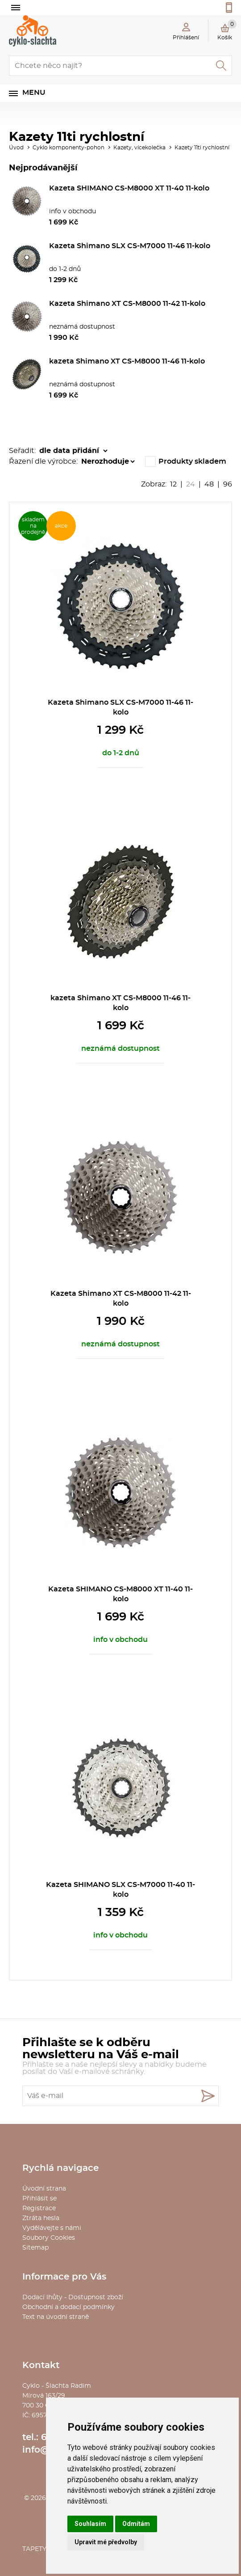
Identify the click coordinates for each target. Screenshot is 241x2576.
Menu (34, 92)
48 (209, 484)
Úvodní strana (44, 2189)
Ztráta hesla (40, 2218)
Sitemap (35, 2248)
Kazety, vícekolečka (139, 147)
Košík (227, 30)
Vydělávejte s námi (51, 2228)
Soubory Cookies (48, 2238)
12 (173, 484)
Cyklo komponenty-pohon (68, 147)
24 (190, 484)
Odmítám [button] (136, 2523)
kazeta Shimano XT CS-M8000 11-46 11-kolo (127, 361)
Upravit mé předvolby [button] (106, 2542)
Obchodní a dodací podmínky (68, 2307)
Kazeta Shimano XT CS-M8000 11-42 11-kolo (127, 303)
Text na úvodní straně (55, 2317)
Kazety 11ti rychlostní (202, 147)
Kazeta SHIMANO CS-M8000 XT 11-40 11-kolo (129, 188)
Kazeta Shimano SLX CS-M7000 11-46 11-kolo (129, 246)
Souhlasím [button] (90, 2523)
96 (227, 484)
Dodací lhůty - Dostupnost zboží (72, 2297)
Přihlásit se (39, 2198)
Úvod (16, 147)
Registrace (39, 2208)
